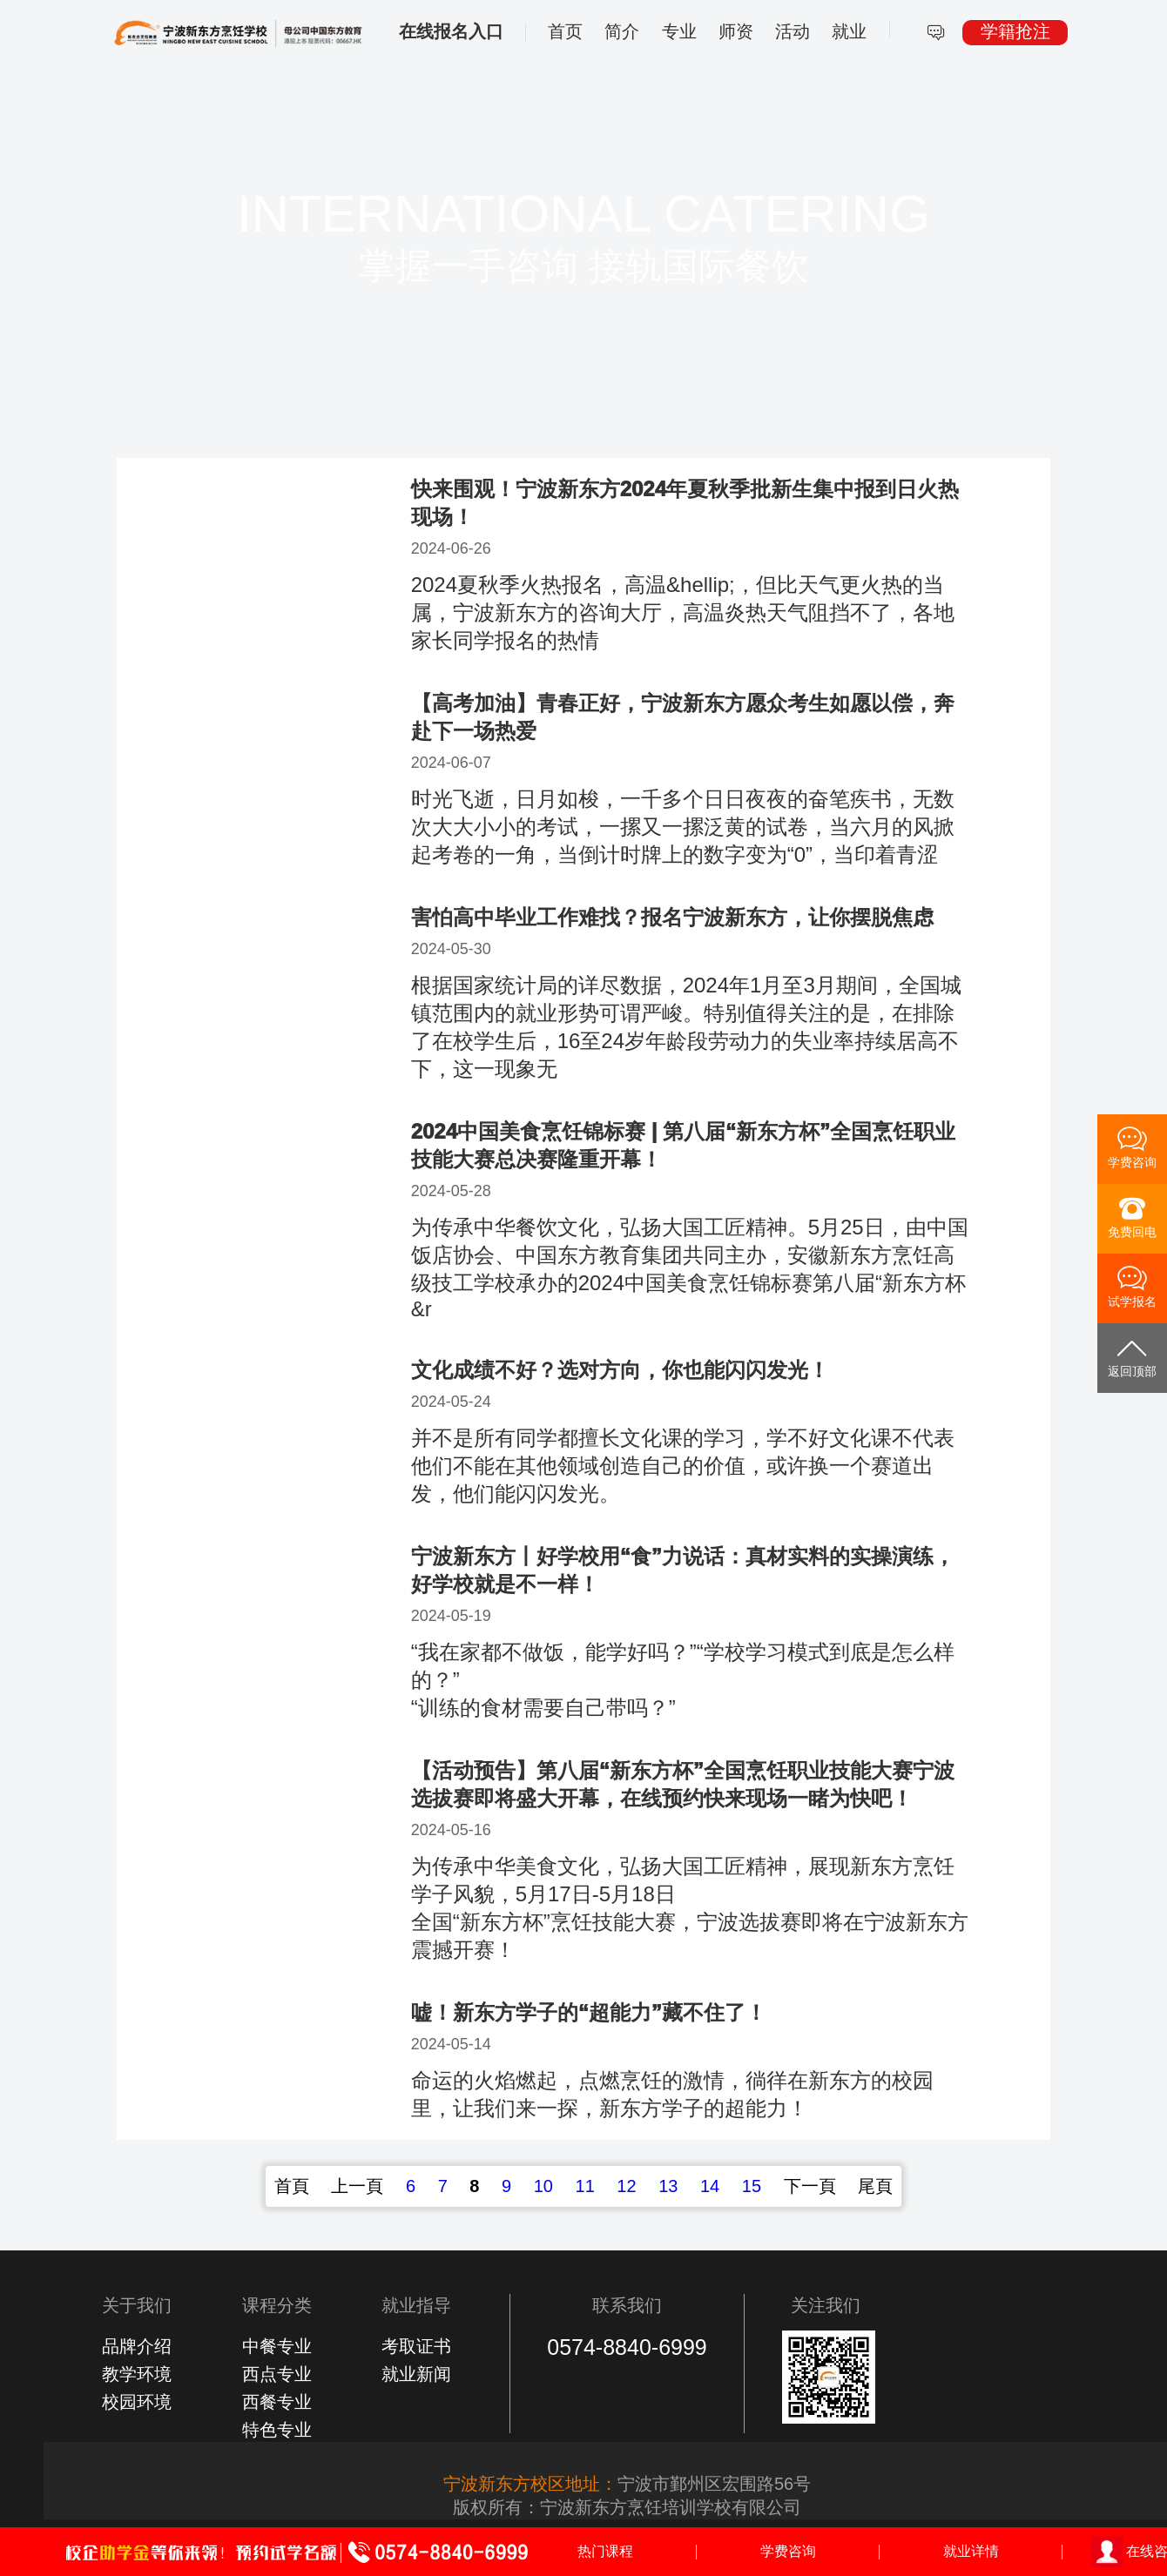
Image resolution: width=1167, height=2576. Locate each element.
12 (626, 2186)
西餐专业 (277, 2401)
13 (668, 2186)
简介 (621, 31)
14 (709, 2186)
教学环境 (137, 2374)
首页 (565, 31)
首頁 (291, 2186)
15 (751, 2186)
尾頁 (875, 2186)
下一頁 (810, 2186)
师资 (735, 31)
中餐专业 (277, 2346)
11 (585, 2186)
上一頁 (357, 2186)
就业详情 (971, 2551)
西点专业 (277, 2374)
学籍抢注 (1015, 31)
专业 (679, 31)
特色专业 (277, 2429)
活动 (792, 31)
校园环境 (137, 2401)
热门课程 (605, 2551)
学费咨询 (788, 2551)
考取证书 (416, 2346)
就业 (849, 31)
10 (543, 2186)
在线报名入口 (451, 31)
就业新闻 (416, 2374)
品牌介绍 (137, 2346)
